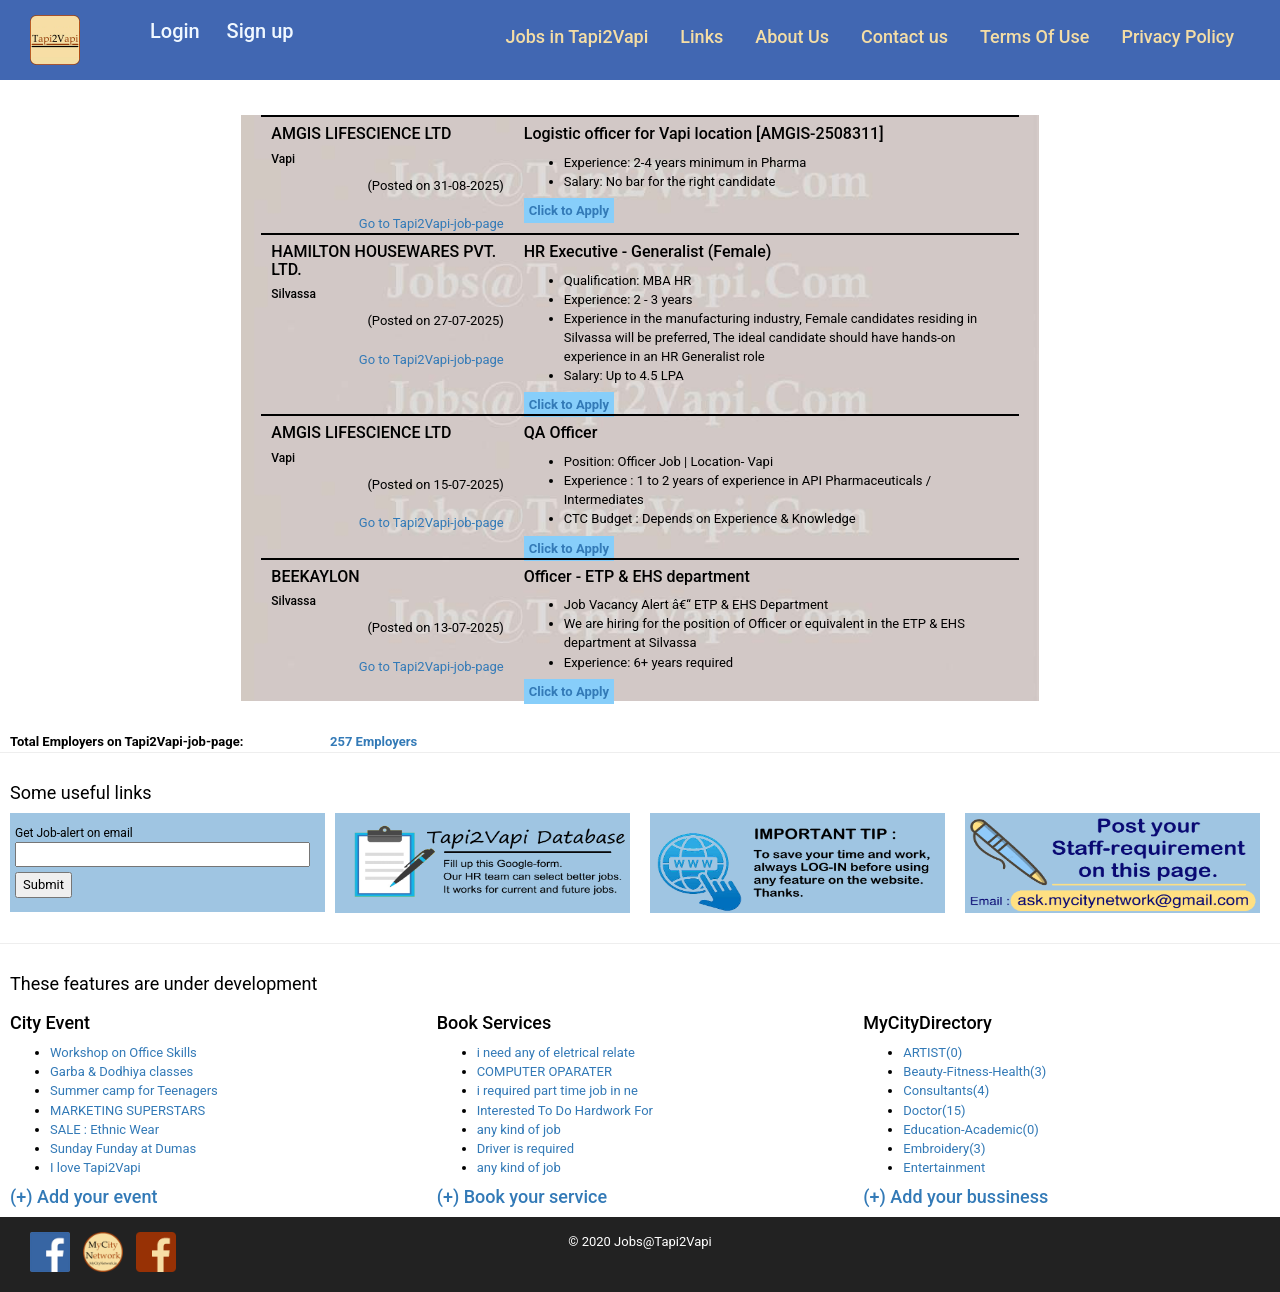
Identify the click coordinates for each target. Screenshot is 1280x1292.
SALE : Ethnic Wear (104, 1129)
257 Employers (373, 741)
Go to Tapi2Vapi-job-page (431, 223)
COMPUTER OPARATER (544, 1071)
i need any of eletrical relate (556, 1052)
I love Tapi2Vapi (95, 1167)
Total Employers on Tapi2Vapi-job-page (126, 741)
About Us (792, 36)
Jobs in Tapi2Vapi (577, 36)
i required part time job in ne (557, 1090)
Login (175, 31)
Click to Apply (569, 210)
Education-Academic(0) (970, 1129)
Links (701, 36)
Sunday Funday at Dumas (123, 1148)
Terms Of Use (1034, 36)
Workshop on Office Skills (123, 1052)
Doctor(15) (934, 1110)
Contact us (904, 36)
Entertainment (944, 1167)
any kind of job (519, 1129)
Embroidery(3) (944, 1148)
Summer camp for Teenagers (134, 1090)
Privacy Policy (1177, 36)
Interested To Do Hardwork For (565, 1110)
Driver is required (525, 1148)
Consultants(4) (946, 1090)
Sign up (260, 31)
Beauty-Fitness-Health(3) (974, 1071)
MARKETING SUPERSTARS (127, 1110)
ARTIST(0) (932, 1052)
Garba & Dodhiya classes (121, 1071)
